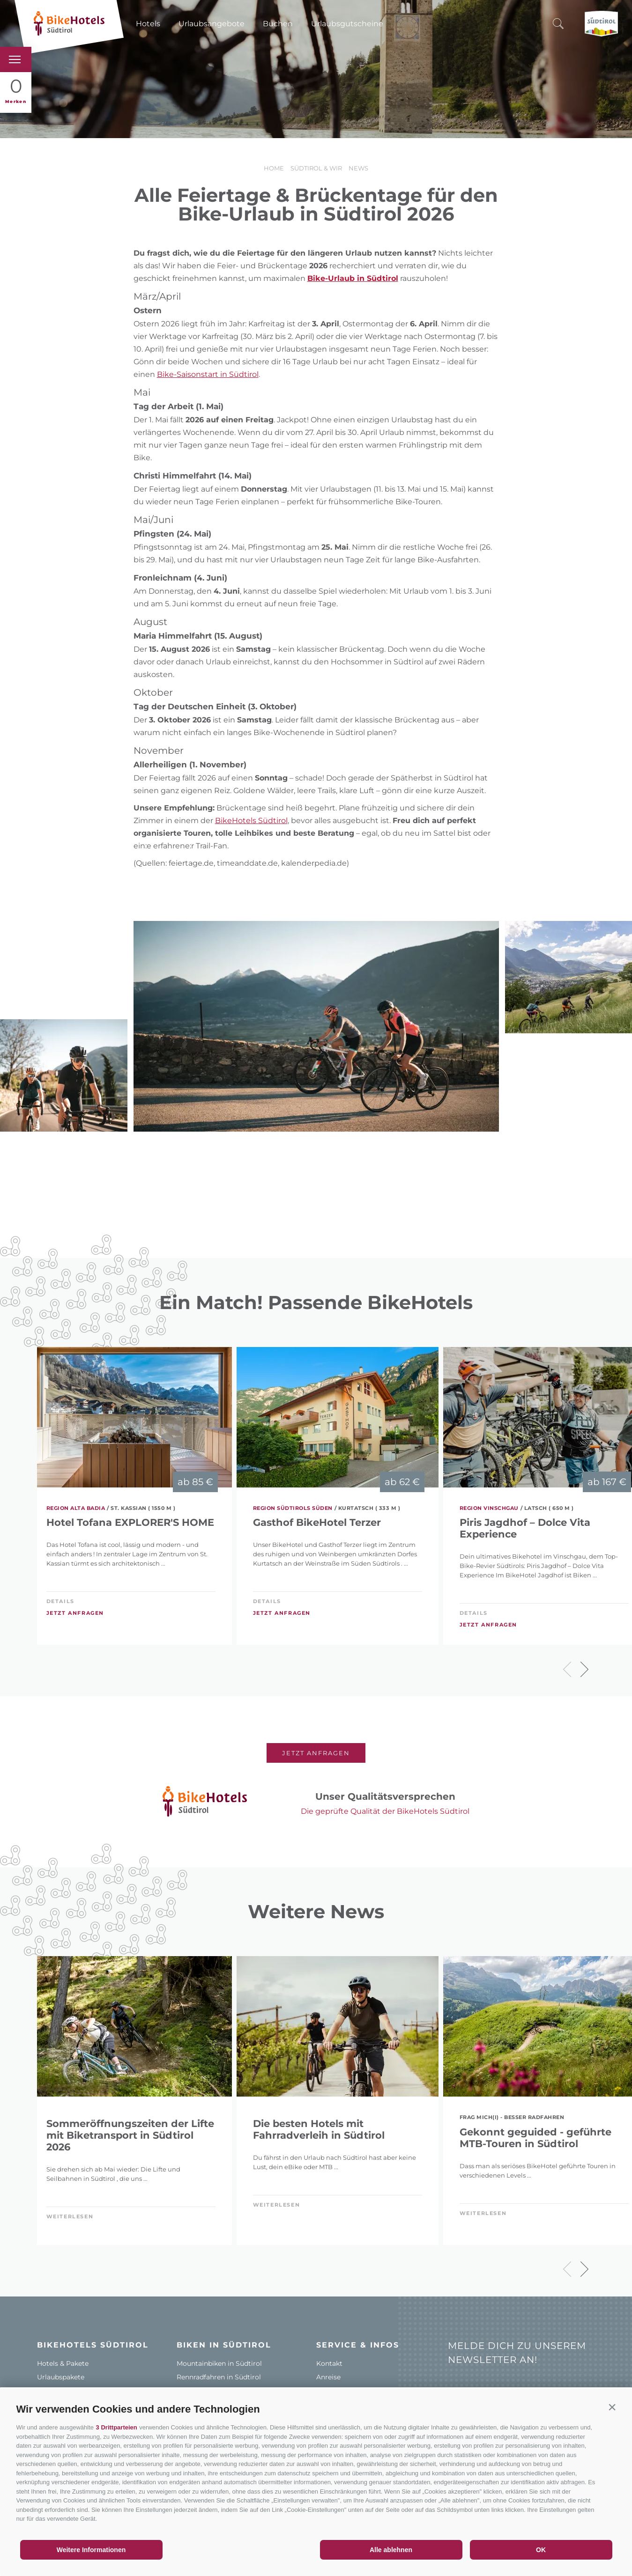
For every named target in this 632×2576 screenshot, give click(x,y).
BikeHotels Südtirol (251, 820)
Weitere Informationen (91, 2550)
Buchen (278, 23)
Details (60, 1601)
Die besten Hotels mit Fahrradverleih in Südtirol (319, 2129)
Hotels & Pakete (63, 2363)
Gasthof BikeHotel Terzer (317, 1522)
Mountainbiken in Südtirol (219, 2363)
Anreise (328, 2377)
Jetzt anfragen (75, 1613)
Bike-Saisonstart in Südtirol (208, 374)
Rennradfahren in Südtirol (219, 2377)
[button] (612, 2407)
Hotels (148, 23)
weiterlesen (70, 2216)
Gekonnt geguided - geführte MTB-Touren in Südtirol (535, 2137)
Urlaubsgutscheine (347, 23)
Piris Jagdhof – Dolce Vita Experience (525, 1528)
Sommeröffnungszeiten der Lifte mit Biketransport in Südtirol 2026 (130, 2135)
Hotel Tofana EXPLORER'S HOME (130, 1522)
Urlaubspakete (60, 2377)
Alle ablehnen (391, 2550)
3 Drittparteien (116, 2427)
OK (541, 2550)
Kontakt (329, 2363)
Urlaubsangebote (211, 23)
